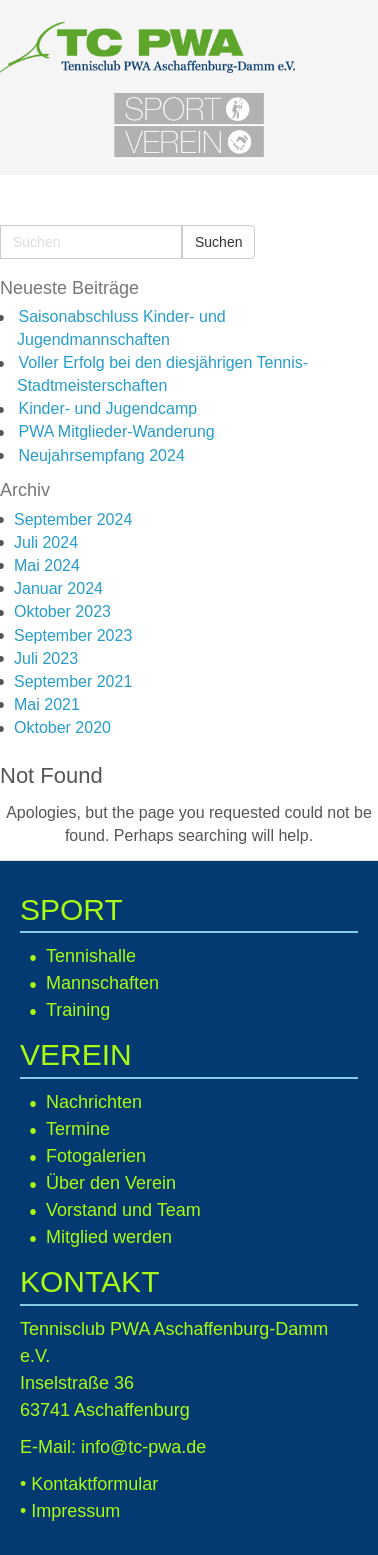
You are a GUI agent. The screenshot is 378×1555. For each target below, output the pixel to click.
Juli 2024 (46, 542)
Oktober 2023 (62, 611)
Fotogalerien (96, 1156)
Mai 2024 (47, 565)
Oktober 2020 (62, 727)
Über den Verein (111, 1183)
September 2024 (73, 519)
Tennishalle (91, 956)
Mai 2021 (47, 704)
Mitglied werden (109, 1237)
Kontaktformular (94, 1484)
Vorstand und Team (123, 1210)
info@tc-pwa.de (143, 1447)
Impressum (75, 1511)
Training (78, 1010)
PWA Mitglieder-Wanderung (116, 431)
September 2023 (73, 635)
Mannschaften (102, 983)
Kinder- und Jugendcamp (107, 408)
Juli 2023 (46, 658)
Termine (78, 1129)
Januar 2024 (58, 588)
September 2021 (73, 681)
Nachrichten (94, 1102)
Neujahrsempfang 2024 (101, 455)
